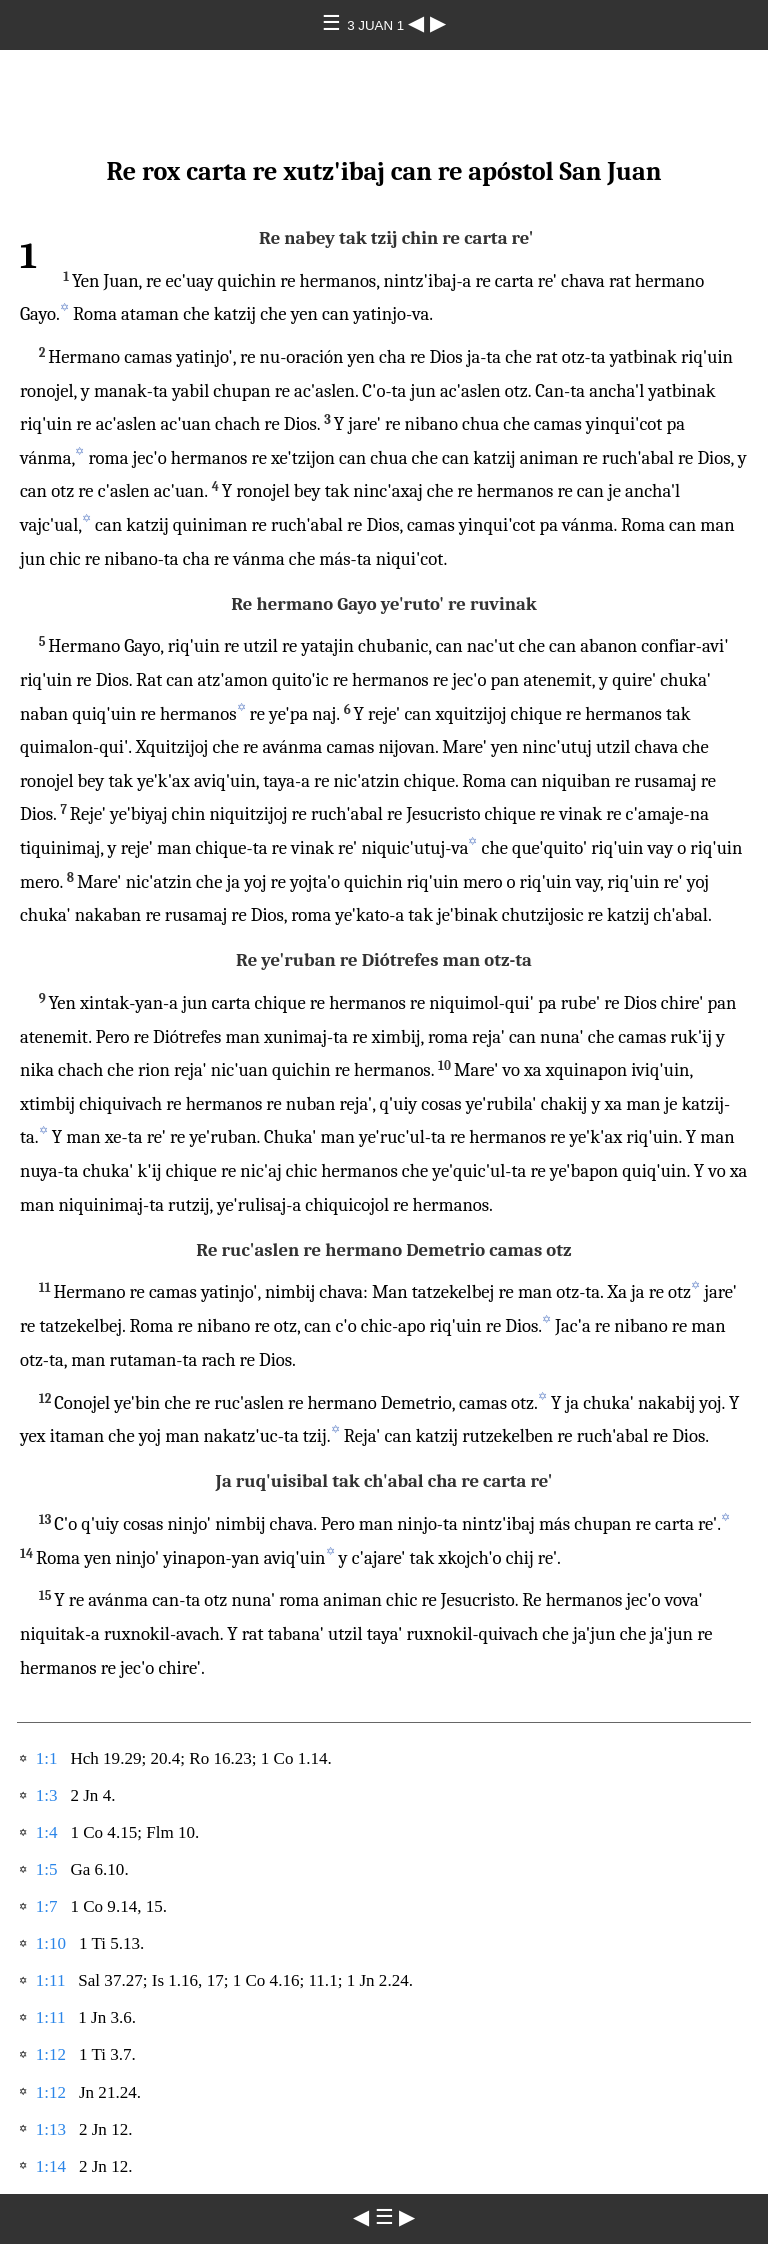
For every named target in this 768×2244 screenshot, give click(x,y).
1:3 (47, 1795)
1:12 (51, 2054)
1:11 (51, 1980)
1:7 (47, 1906)
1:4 (47, 1832)
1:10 (51, 1943)
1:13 (51, 2129)
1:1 (47, 1758)
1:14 (51, 2166)
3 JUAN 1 (377, 25)
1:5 (47, 1869)
